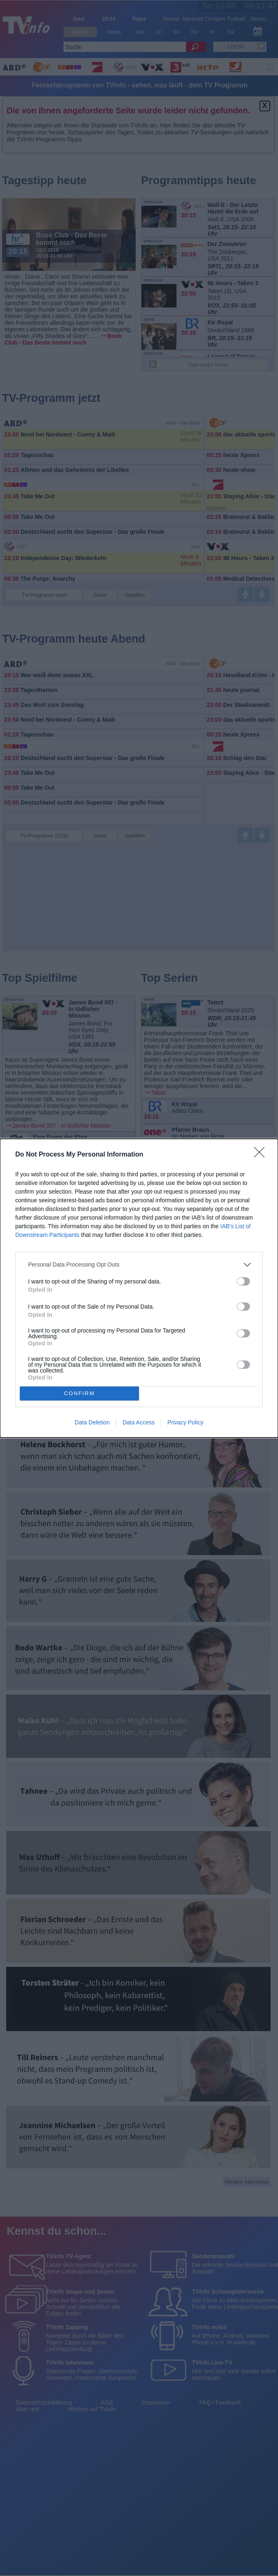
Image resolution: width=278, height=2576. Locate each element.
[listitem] (139, 1264)
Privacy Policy (185, 1422)
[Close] (262, 1155)
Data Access (139, 1422)
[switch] (243, 1281)
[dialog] (139, 1288)
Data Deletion (92, 1422)
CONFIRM (79, 1393)
